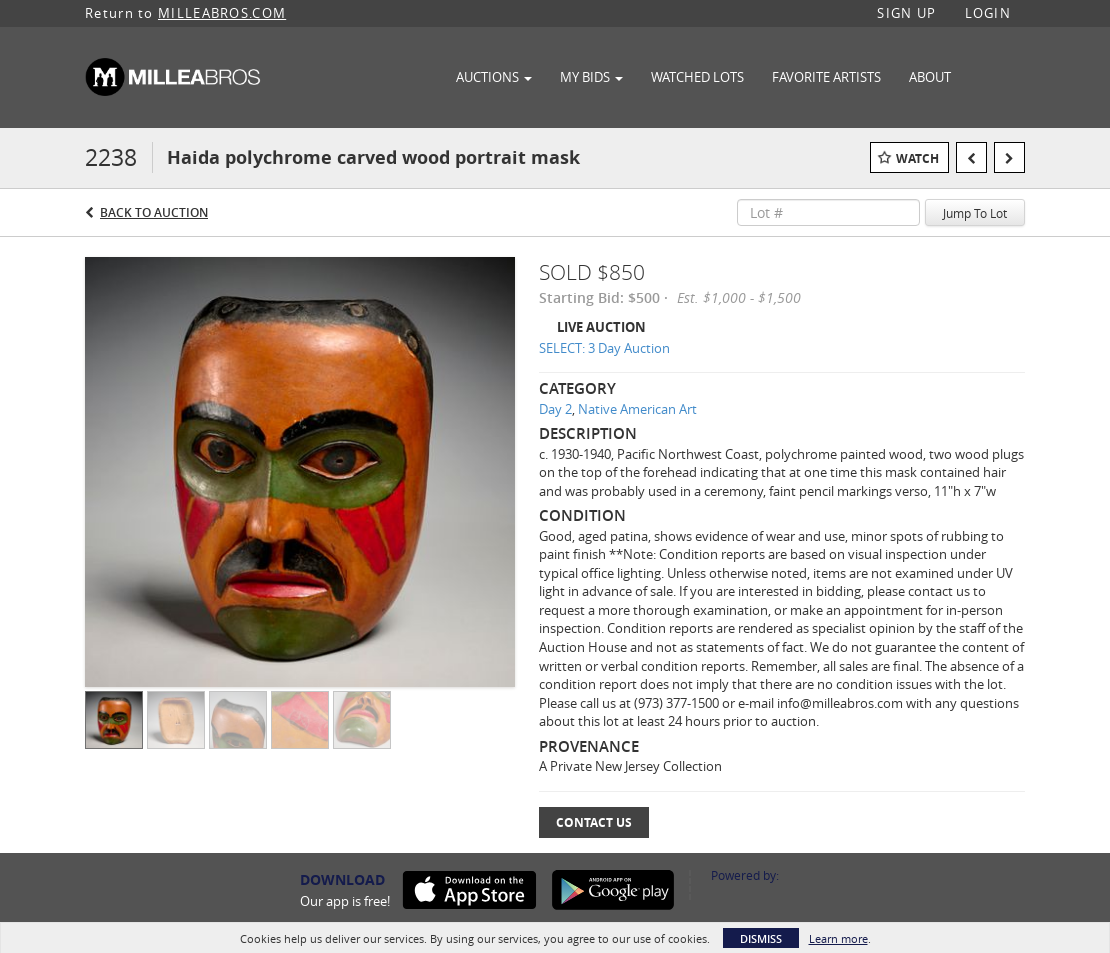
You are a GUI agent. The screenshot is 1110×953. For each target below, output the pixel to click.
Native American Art (637, 409)
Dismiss (761, 938)
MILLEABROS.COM (222, 13)
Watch (917, 158)
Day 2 (555, 409)
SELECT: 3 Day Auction (604, 348)
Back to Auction (154, 212)
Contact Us (594, 822)
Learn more (838, 938)
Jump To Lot (975, 213)
